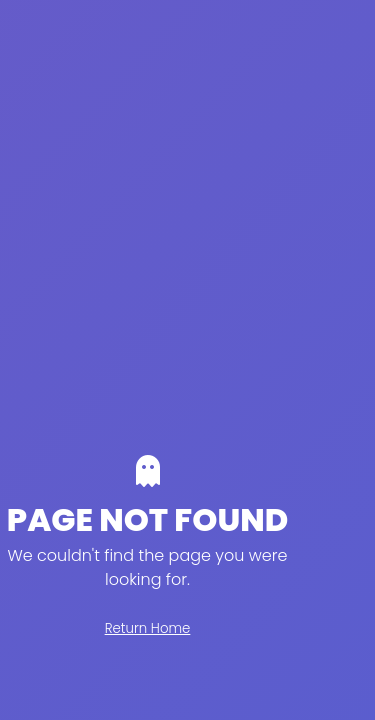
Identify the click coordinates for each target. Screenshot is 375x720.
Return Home (148, 628)
